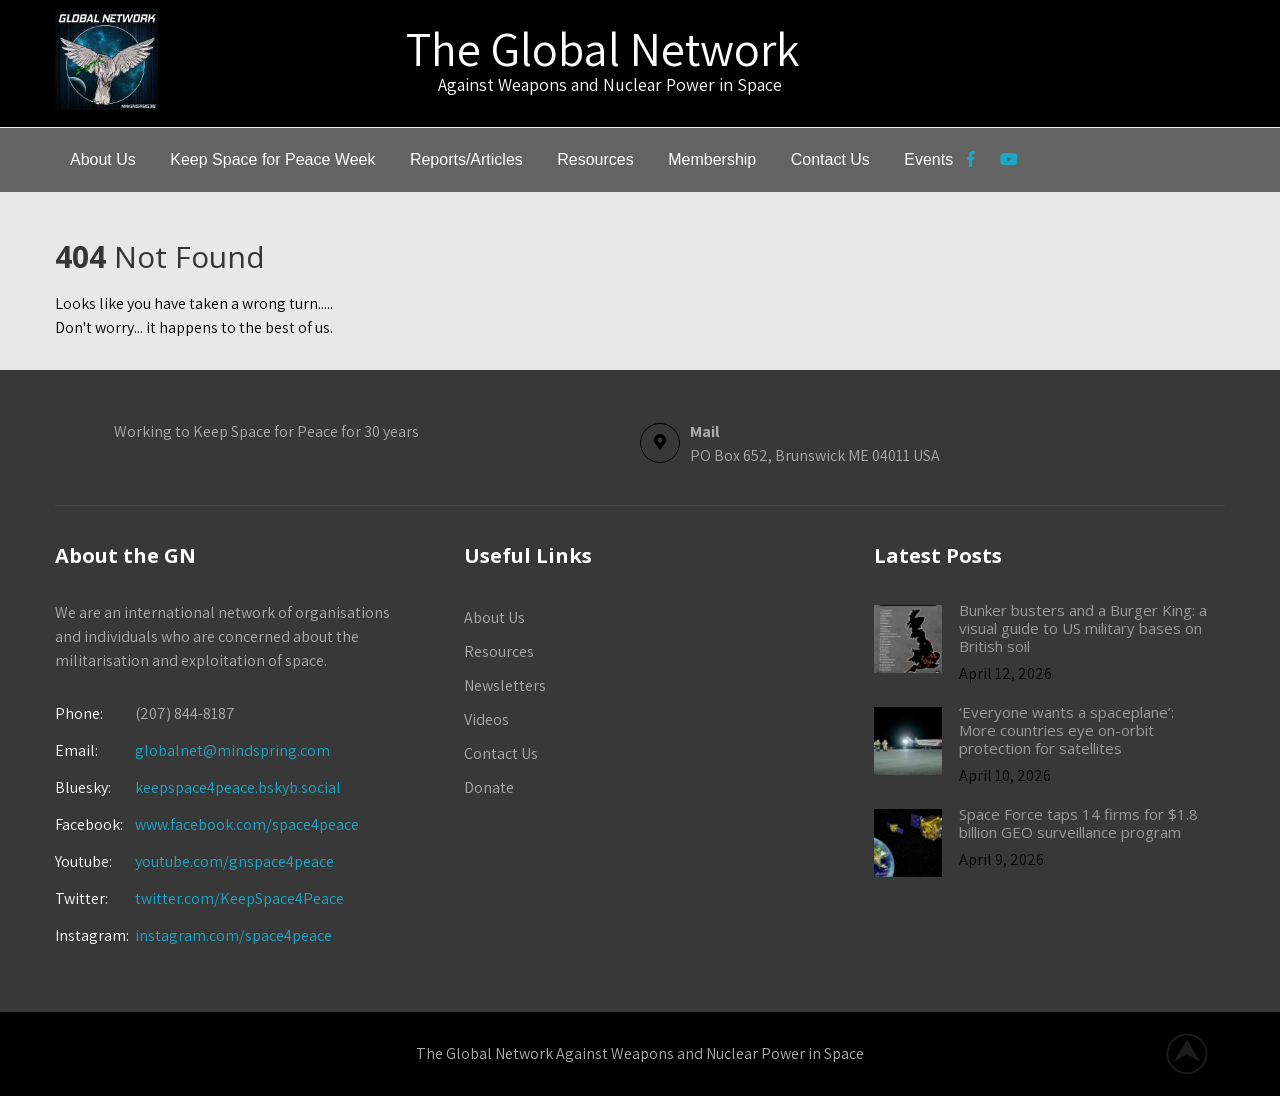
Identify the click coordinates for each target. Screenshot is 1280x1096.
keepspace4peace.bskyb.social (238, 787)
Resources (595, 159)
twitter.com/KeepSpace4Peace (239, 898)
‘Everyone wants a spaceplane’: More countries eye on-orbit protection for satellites (1066, 730)
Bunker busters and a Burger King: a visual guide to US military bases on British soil (1083, 628)
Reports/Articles (466, 159)
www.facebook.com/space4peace (247, 824)
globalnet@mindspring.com (192, 750)
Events (928, 159)
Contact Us (830, 159)
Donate (489, 787)
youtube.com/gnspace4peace (234, 861)
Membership (712, 159)
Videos (486, 719)
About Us (103, 159)
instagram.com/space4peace (233, 935)
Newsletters (505, 685)
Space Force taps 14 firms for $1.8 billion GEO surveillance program (1078, 823)
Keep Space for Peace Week (272, 159)
